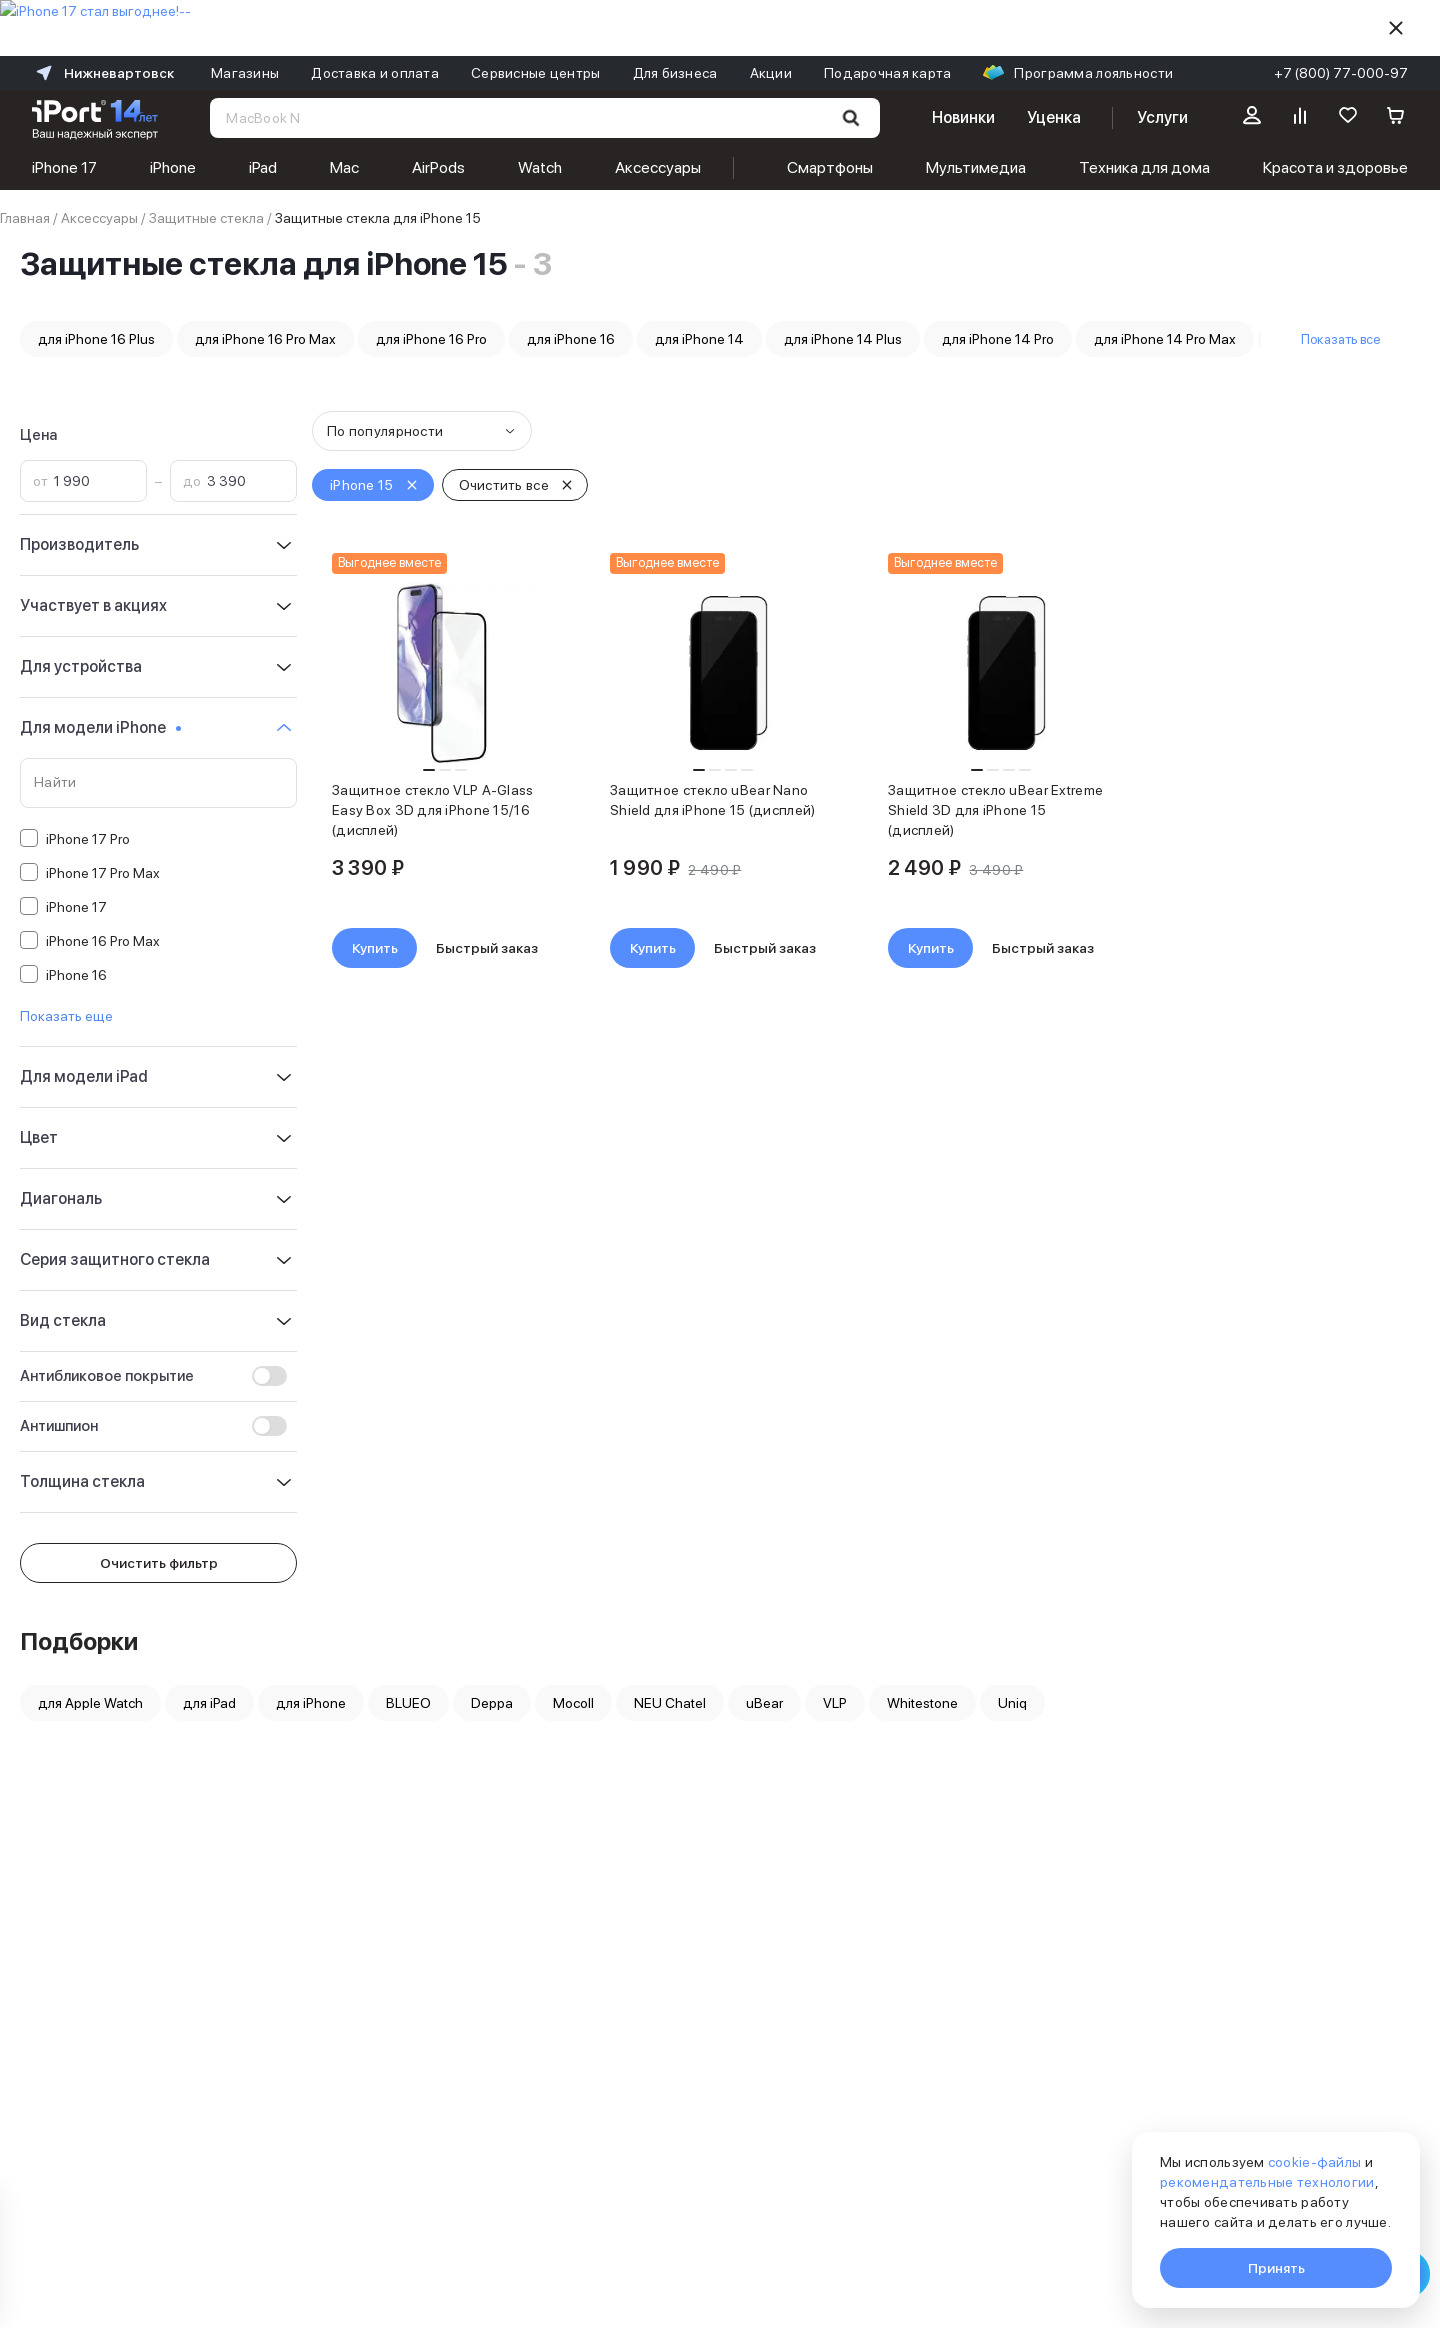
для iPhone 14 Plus (843, 339)
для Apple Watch (90, 1703)
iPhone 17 (64, 167)
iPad (263, 167)
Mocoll (573, 1703)
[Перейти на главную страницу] (95, 118)
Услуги (1162, 117)
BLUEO (408, 1703)
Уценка (1054, 117)
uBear (764, 1703)
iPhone (173, 167)
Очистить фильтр (159, 1563)
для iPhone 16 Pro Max (265, 339)
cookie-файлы (1314, 2162)
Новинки (963, 117)
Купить (375, 948)
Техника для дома (1144, 167)
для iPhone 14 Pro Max (1165, 339)
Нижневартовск (103, 73)
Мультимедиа (976, 167)
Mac (344, 167)
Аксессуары (658, 167)
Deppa (492, 1703)
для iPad (209, 1703)
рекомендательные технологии (1267, 2182)
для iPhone (311, 1703)
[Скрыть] (1396, 28)
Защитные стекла (206, 218)
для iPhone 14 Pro (998, 339)
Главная (25, 218)
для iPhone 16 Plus (96, 339)
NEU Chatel (670, 1703)
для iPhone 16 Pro (431, 339)
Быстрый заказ (487, 948)
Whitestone (922, 1703)
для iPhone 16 (571, 339)
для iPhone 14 (699, 339)
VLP (835, 1703)
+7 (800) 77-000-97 (1341, 73)
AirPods (438, 167)
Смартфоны (830, 167)
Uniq (1012, 1703)
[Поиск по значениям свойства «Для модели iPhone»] (158, 783)
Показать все (1340, 339)
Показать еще (66, 1016)
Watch (540, 167)
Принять (1276, 2268)
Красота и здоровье (1335, 167)
